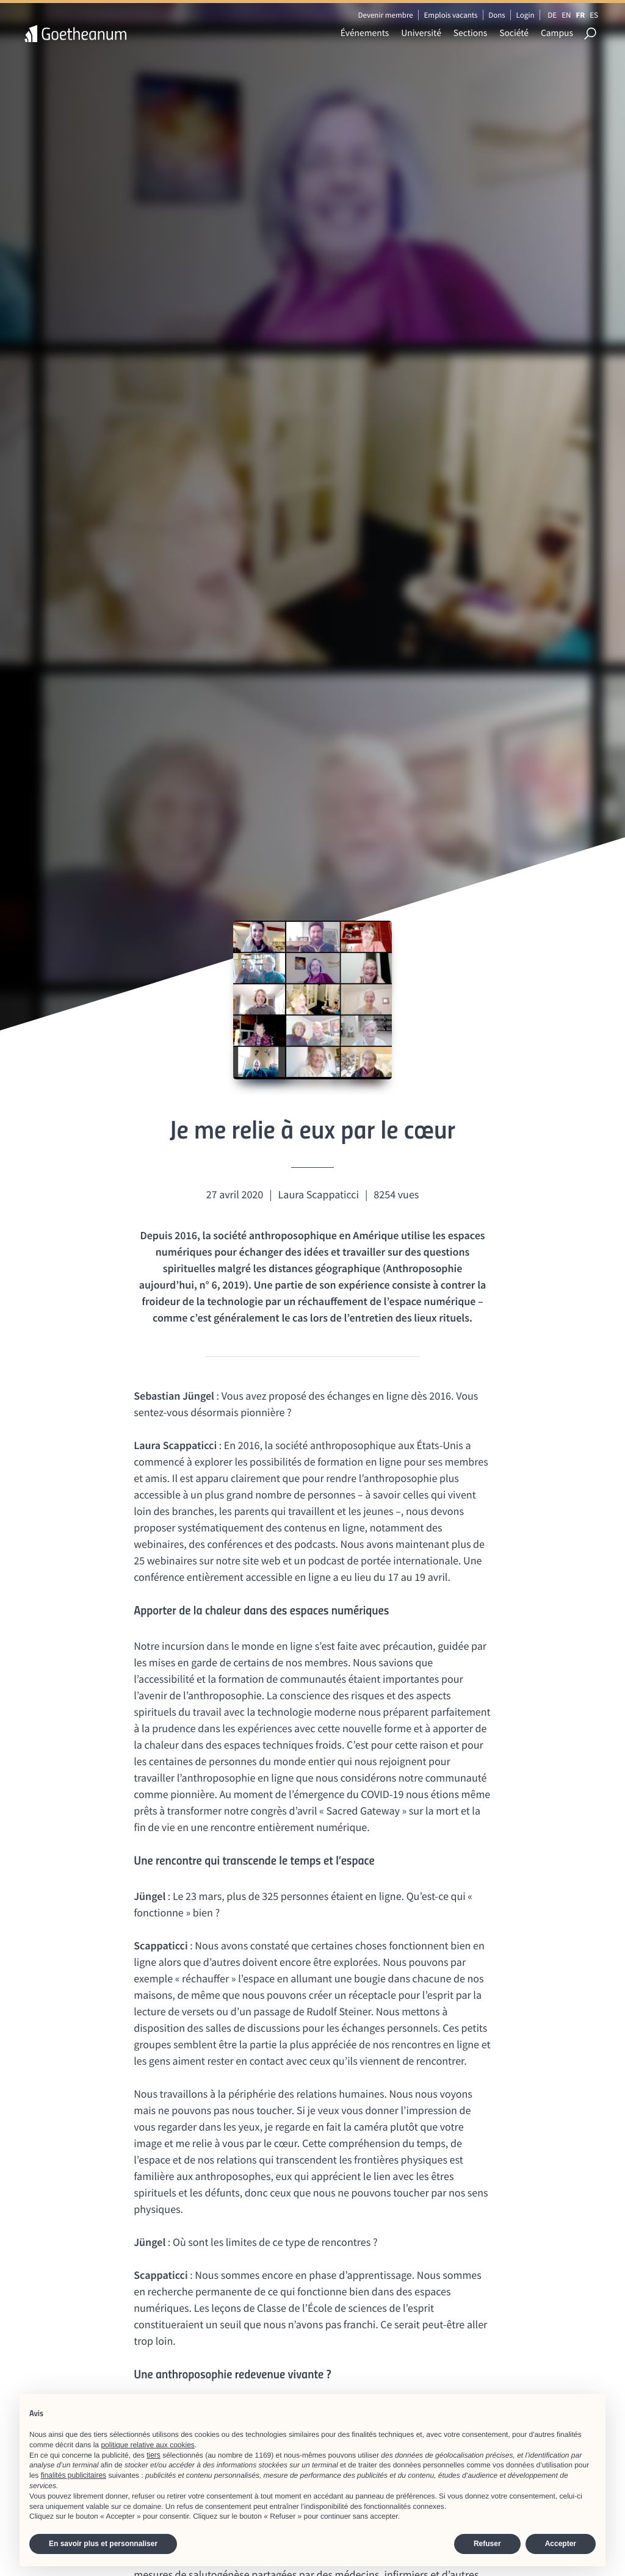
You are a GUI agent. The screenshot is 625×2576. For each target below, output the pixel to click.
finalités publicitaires (73, 2475)
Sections (470, 33)
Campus (557, 33)
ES (594, 15)
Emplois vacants (451, 15)
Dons (496, 15)
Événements (365, 33)
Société (514, 33)
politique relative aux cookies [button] (147, 2445)
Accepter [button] (560, 2543)
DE (552, 15)
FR (580, 15)
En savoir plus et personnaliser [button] (103, 2543)
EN (566, 15)
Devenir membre (385, 15)
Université (421, 33)
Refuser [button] (487, 2543)
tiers (153, 2455)
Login (525, 15)
